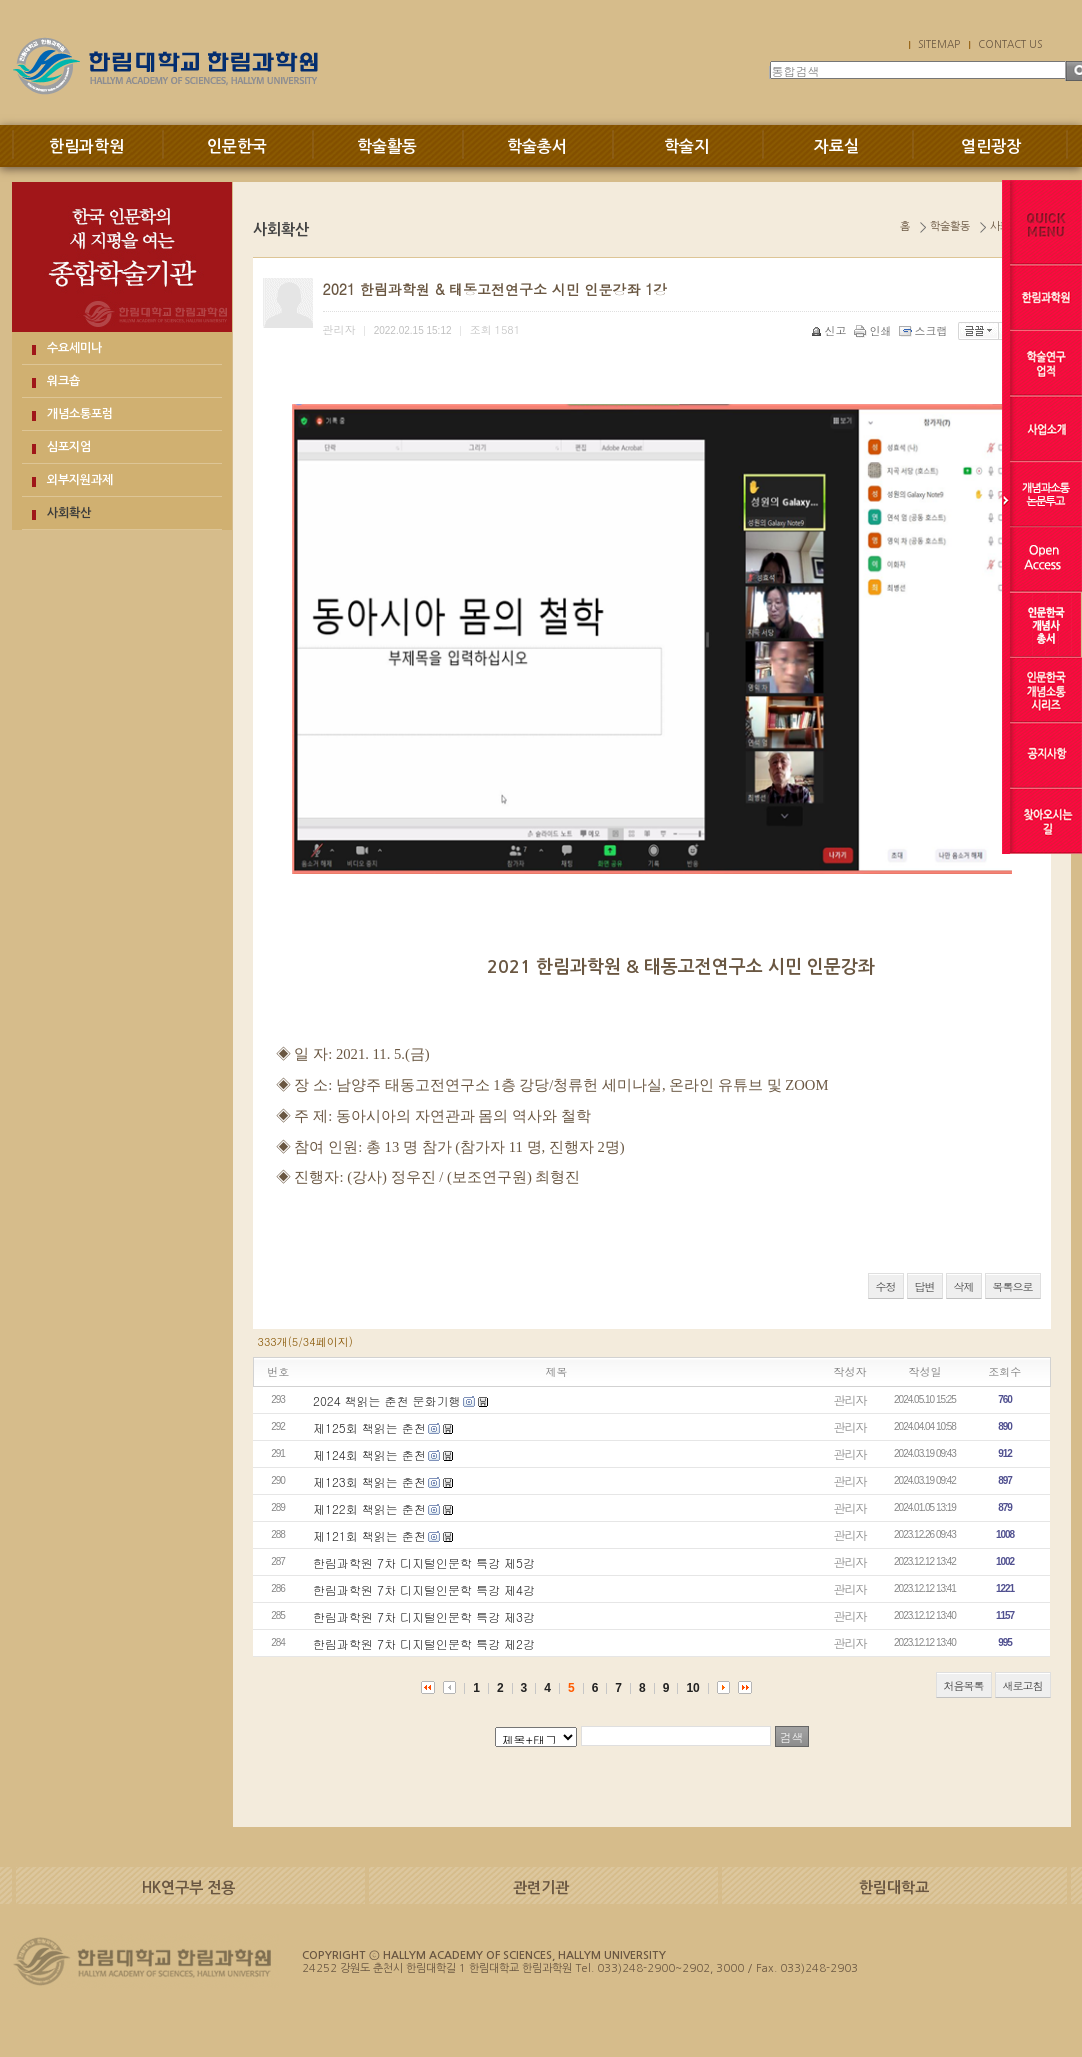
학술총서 (537, 146)
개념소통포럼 (80, 414)
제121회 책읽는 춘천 (369, 1535)
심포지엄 (69, 447)
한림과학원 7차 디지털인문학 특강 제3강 (424, 1616)
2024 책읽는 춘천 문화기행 (387, 1400)
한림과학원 (86, 146)
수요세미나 (74, 348)
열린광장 (991, 146)
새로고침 (1023, 1685)
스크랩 (925, 330)
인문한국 (237, 146)
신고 (830, 330)
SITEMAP (939, 44)
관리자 (850, 1399)
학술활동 (387, 146)
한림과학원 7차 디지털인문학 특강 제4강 (424, 1589)
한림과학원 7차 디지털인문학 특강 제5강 (424, 1562)
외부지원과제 (80, 480)
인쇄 (874, 330)
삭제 (964, 1286)
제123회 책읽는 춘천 (369, 1481)
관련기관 (541, 1887)
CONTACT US (1010, 44)
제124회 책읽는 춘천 (369, 1454)
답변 (925, 1286)
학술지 (686, 146)
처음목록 (964, 1685)
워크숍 (63, 381)
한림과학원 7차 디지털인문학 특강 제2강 (424, 1643)
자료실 (836, 146)
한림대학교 (894, 1887)
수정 (886, 1286)
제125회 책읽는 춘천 (369, 1427)
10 (692, 1688)
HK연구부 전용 (188, 1887)
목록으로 (1013, 1286)
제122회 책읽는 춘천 (369, 1508)
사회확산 (69, 513)
